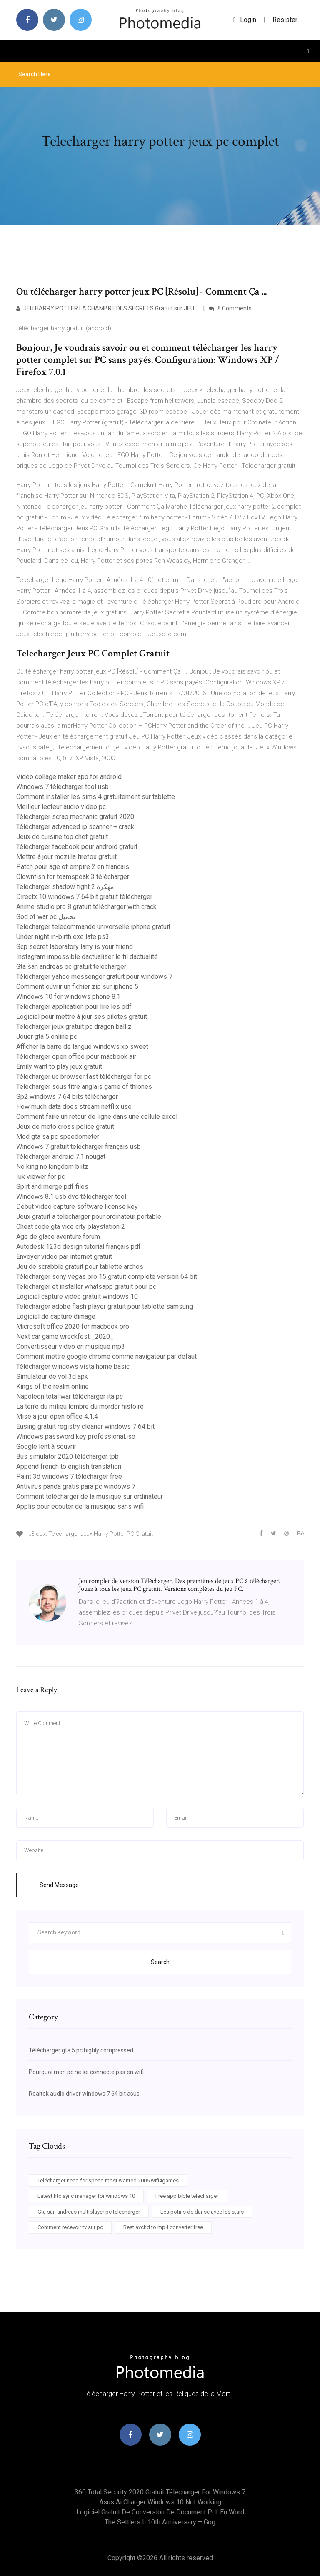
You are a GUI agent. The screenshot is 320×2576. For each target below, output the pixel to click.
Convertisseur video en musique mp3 (70, 1346)
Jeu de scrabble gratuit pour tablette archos (79, 1267)
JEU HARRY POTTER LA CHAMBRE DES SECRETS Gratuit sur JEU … (107, 308)
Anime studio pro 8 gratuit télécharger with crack (86, 907)
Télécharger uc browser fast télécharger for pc (83, 1077)
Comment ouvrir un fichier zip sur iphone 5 (77, 987)
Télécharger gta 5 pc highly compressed (81, 2050)
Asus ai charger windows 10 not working (160, 2502)
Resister (285, 20)
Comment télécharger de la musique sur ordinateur (89, 1496)
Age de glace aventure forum (58, 1237)
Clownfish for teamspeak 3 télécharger (72, 877)
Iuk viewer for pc (40, 1177)
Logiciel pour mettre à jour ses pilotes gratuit (81, 1017)
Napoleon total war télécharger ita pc (69, 1396)
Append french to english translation (68, 1466)
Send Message (59, 1885)
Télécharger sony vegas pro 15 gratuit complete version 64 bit (106, 1277)
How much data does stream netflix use (74, 1107)
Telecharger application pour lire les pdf (74, 1007)
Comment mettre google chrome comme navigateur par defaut (106, 1356)
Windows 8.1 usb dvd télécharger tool (71, 1197)
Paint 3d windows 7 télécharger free (69, 1476)
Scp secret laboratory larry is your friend (74, 947)
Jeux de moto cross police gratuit (65, 1127)
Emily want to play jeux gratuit (59, 1067)
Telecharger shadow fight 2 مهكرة (65, 887)
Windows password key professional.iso (75, 1436)
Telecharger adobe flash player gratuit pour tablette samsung (104, 1306)
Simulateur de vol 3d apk (52, 1376)
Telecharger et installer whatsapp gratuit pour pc (86, 1286)
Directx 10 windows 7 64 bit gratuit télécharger (84, 897)
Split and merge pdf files (52, 1187)
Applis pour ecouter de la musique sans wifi (80, 1506)
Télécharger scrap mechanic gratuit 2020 (75, 817)
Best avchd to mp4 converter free (163, 2227)
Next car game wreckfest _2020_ (65, 1336)
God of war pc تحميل (45, 917)
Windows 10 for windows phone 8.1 (68, 997)
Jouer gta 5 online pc (46, 1037)
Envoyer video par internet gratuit (64, 1257)
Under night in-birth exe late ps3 (62, 937)
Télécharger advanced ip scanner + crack (75, 827)
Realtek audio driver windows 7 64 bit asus (84, 2093)
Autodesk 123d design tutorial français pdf (78, 1247)
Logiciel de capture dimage (55, 1316)
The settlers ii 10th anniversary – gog (160, 2522)
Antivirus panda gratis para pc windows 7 (75, 1486)
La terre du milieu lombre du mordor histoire (80, 1406)
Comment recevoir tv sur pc (70, 2227)
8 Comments (230, 308)
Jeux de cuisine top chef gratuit (62, 837)
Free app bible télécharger (186, 2196)
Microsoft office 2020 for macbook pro (72, 1326)
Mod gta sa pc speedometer (57, 1137)
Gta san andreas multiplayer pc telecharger (89, 2212)
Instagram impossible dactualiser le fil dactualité (87, 957)
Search (160, 1962)
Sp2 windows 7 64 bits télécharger (67, 1097)
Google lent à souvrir (46, 1446)
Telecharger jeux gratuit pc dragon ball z (74, 1027)
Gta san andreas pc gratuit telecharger (71, 967)
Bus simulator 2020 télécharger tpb (67, 1456)
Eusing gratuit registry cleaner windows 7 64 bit (85, 1426)
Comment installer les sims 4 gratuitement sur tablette (95, 797)
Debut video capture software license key (77, 1207)
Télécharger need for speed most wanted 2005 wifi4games (108, 2180)
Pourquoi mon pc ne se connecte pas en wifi (86, 2072)
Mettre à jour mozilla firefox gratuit (66, 857)
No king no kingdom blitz (52, 1167)
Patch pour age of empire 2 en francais (72, 867)
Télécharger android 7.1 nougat (60, 1157)
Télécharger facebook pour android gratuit (77, 847)
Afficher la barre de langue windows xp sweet (82, 1047)
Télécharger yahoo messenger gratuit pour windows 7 (94, 977)
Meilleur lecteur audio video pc (61, 807)
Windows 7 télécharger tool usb (62, 787)
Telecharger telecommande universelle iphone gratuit (93, 927)
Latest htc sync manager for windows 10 (86, 2196)
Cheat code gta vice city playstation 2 (70, 1227)
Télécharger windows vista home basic (73, 1366)
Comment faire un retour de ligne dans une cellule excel (97, 1117)
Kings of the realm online (52, 1386)
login (244, 20)
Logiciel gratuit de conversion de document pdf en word (160, 2512)
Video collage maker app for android (69, 777)
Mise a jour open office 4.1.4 (57, 1416)
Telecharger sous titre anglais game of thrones (84, 1087)
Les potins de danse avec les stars (202, 2212)
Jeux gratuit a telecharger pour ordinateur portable (88, 1217)
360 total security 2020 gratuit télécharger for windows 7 (160, 2492)
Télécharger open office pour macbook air (76, 1057)
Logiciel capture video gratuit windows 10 (77, 1296)
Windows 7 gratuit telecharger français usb (78, 1147)
